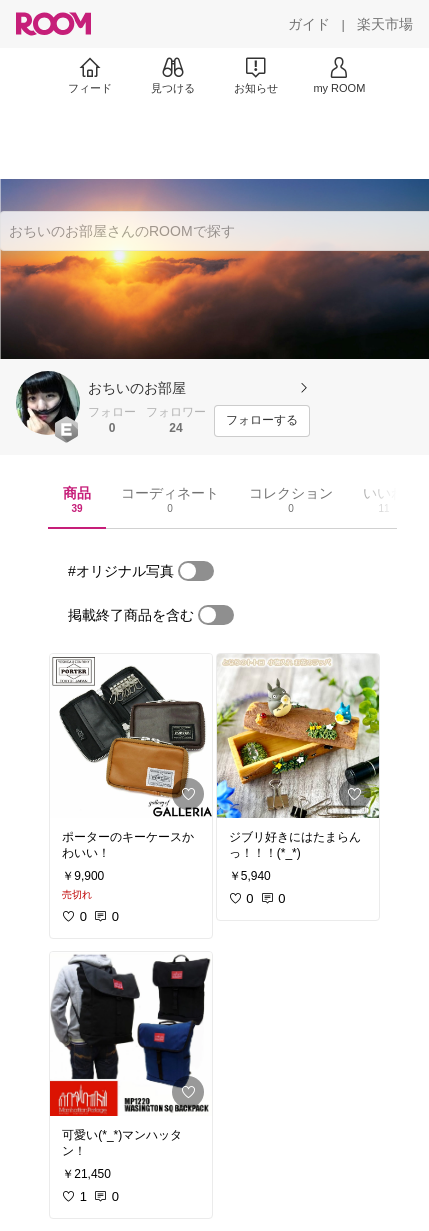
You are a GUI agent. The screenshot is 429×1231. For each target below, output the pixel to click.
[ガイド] (309, 24)
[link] (131, 736)
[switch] (196, 571)
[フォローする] (262, 421)
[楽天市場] (385, 24)
